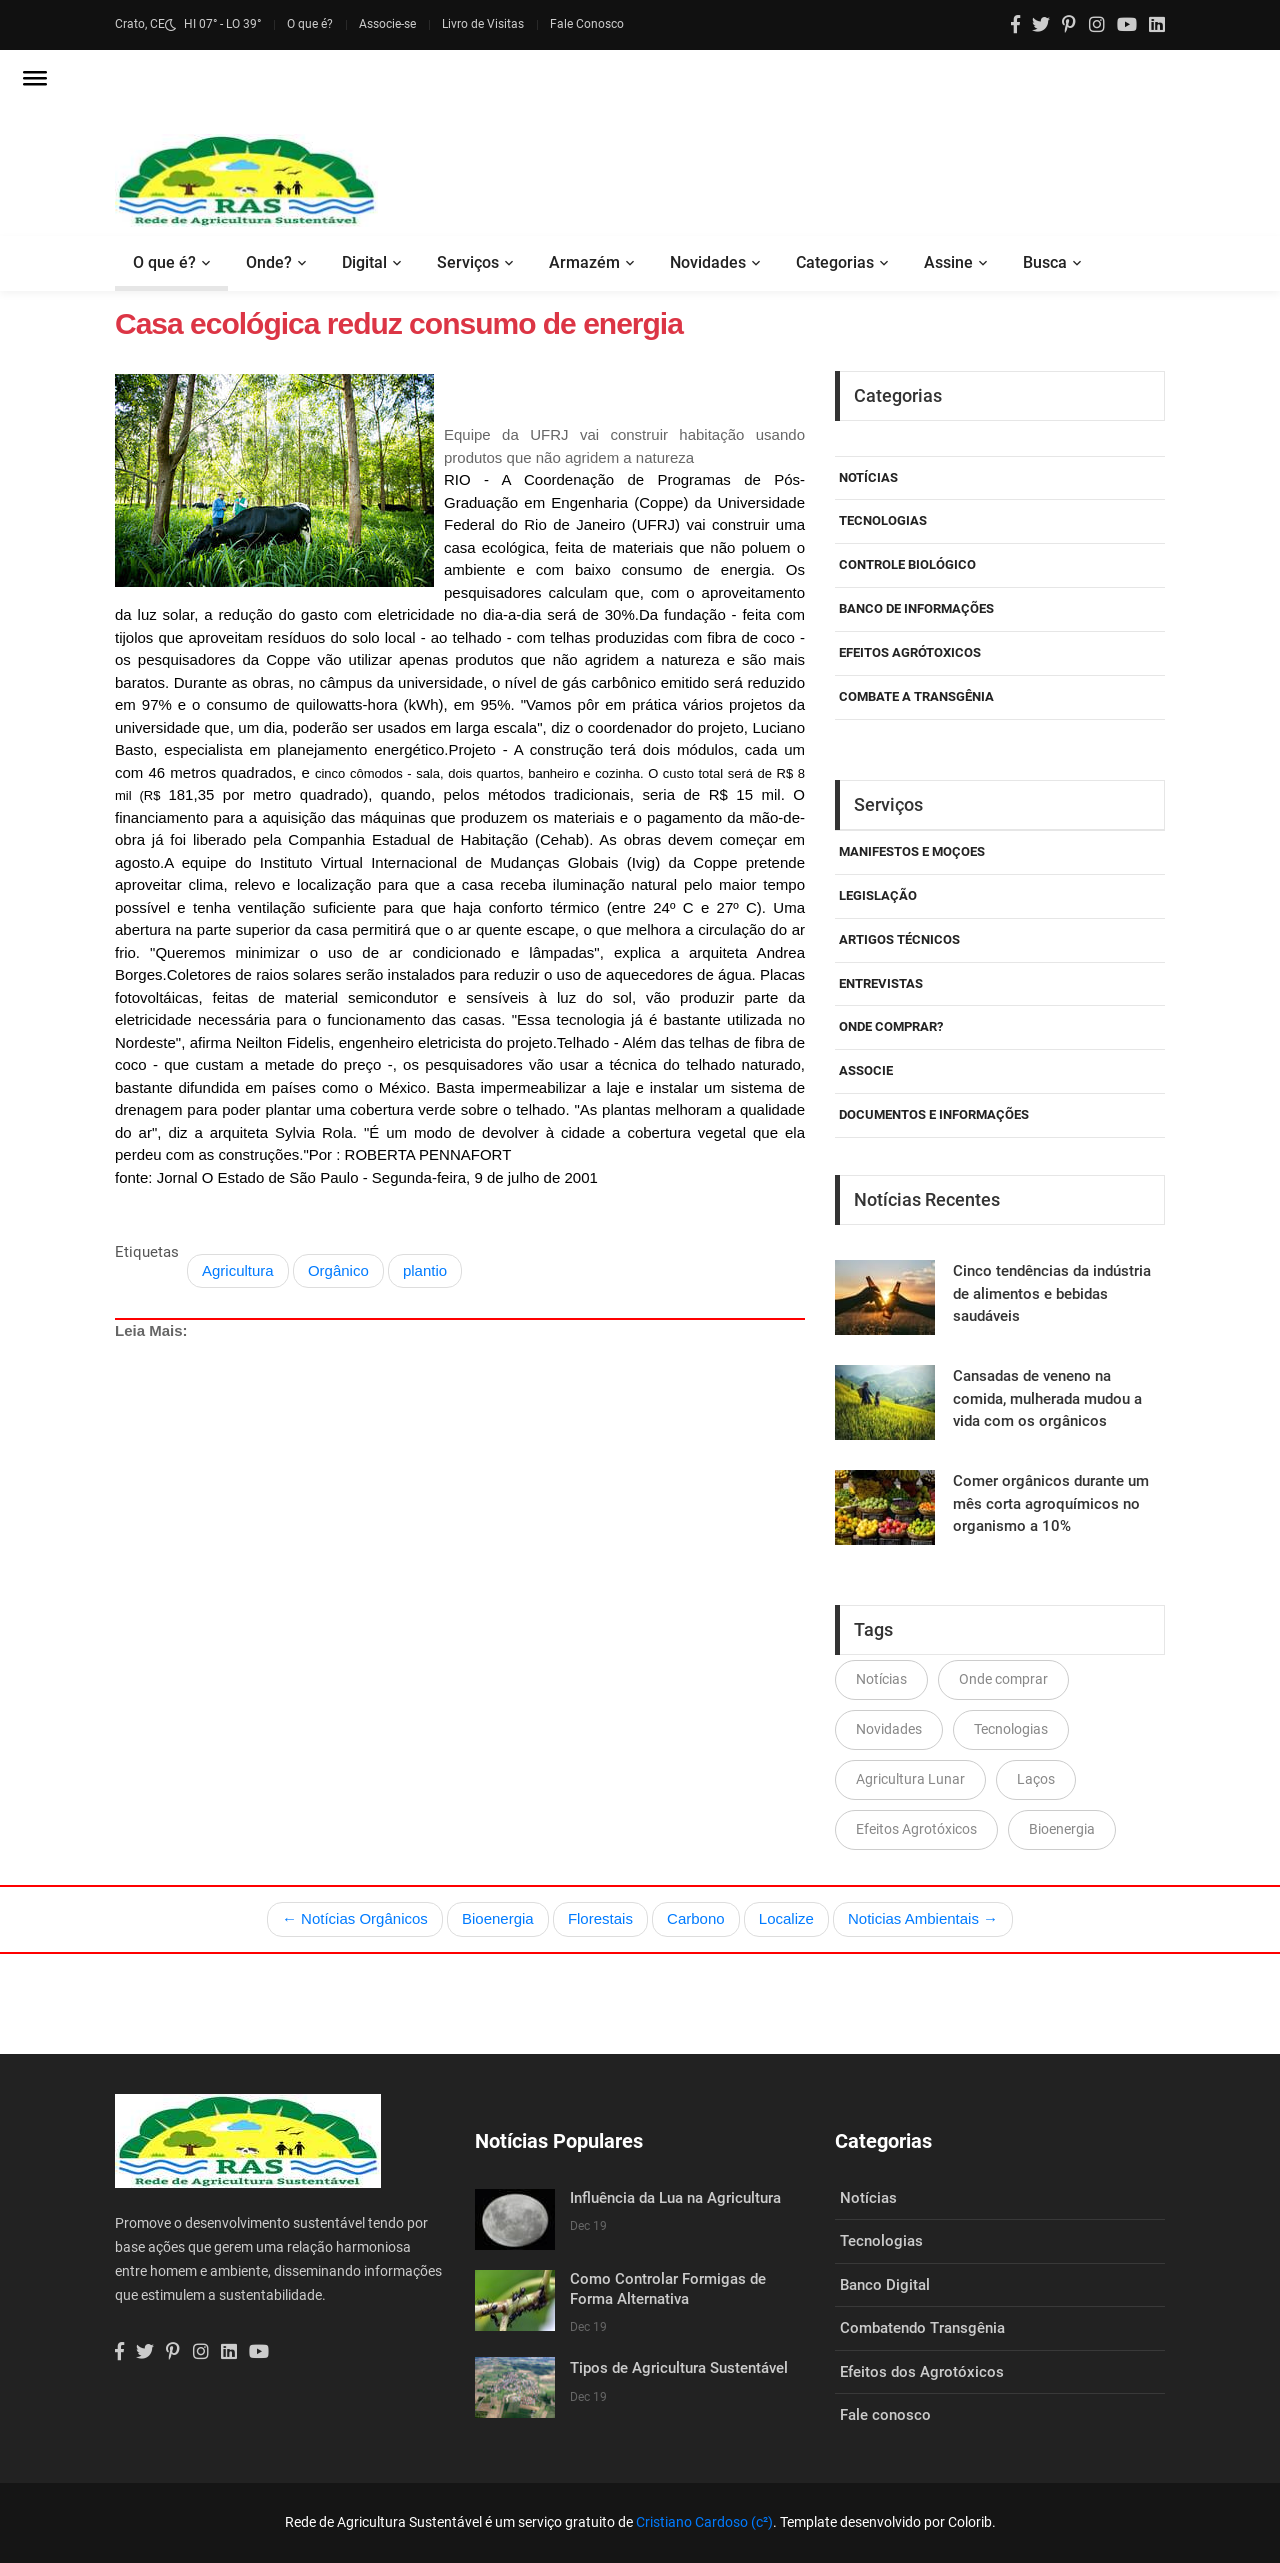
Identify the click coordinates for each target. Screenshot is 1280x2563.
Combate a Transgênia (916, 696)
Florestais (600, 1918)
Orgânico (338, 1270)
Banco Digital (885, 2285)
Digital (364, 262)
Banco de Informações (916, 608)
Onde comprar (1003, 1679)
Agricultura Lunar (910, 1779)
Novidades (708, 262)
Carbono (696, 1918)
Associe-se (387, 24)
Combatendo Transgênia (922, 2328)
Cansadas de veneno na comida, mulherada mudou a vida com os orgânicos (1047, 1398)
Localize (786, 1918)
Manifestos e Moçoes (912, 851)
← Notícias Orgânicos (355, 1918)
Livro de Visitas (483, 24)
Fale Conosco (587, 24)
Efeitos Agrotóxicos (916, 1829)
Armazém (584, 262)
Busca (1045, 262)
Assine (948, 262)
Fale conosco (885, 2415)
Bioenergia (1062, 1829)
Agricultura (238, 1270)
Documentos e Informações (934, 1114)
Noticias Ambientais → (923, 1918)
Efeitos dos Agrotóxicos (922, 2372)
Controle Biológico (907, 564)
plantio (425, 1270)
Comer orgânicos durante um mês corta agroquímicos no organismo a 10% (1051, 1503)
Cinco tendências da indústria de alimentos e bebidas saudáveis (1052, 1293)
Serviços (468, 262)
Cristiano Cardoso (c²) (704, 2522)
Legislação (878, 895)
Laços (1036, 1779)
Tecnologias (883, 520)
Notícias (868, 477)
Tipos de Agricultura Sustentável (679, 2368)
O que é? (310, 24)
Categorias (835, 262)
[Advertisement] (460, 1550)
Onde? (269, 262)
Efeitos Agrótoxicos (910, 652)
